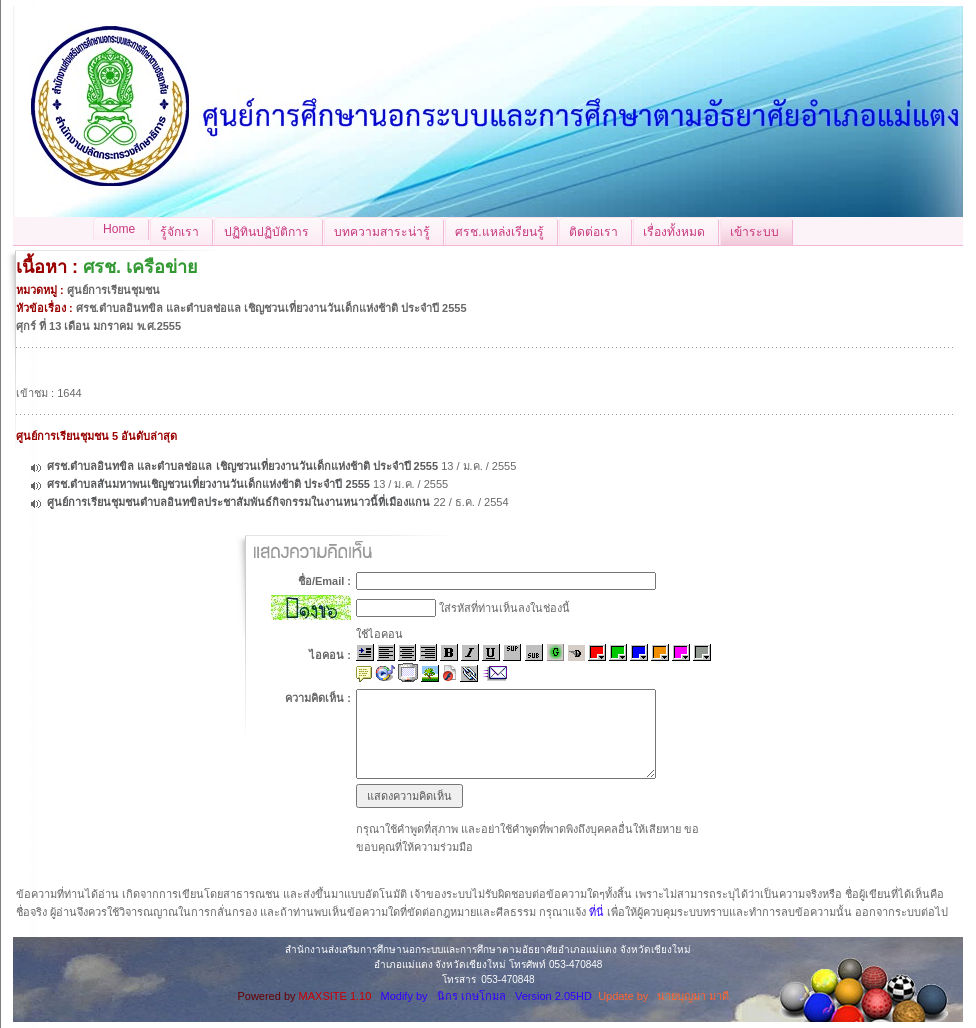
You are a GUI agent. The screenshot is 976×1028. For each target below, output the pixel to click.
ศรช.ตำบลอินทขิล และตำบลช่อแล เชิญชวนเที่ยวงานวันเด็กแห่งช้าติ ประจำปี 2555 (242, 466)
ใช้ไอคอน (379, 634)
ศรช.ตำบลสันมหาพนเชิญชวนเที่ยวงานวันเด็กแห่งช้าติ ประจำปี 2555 (208, 484)
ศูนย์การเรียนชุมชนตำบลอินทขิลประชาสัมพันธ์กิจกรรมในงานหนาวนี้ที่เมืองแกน (238, 502)
